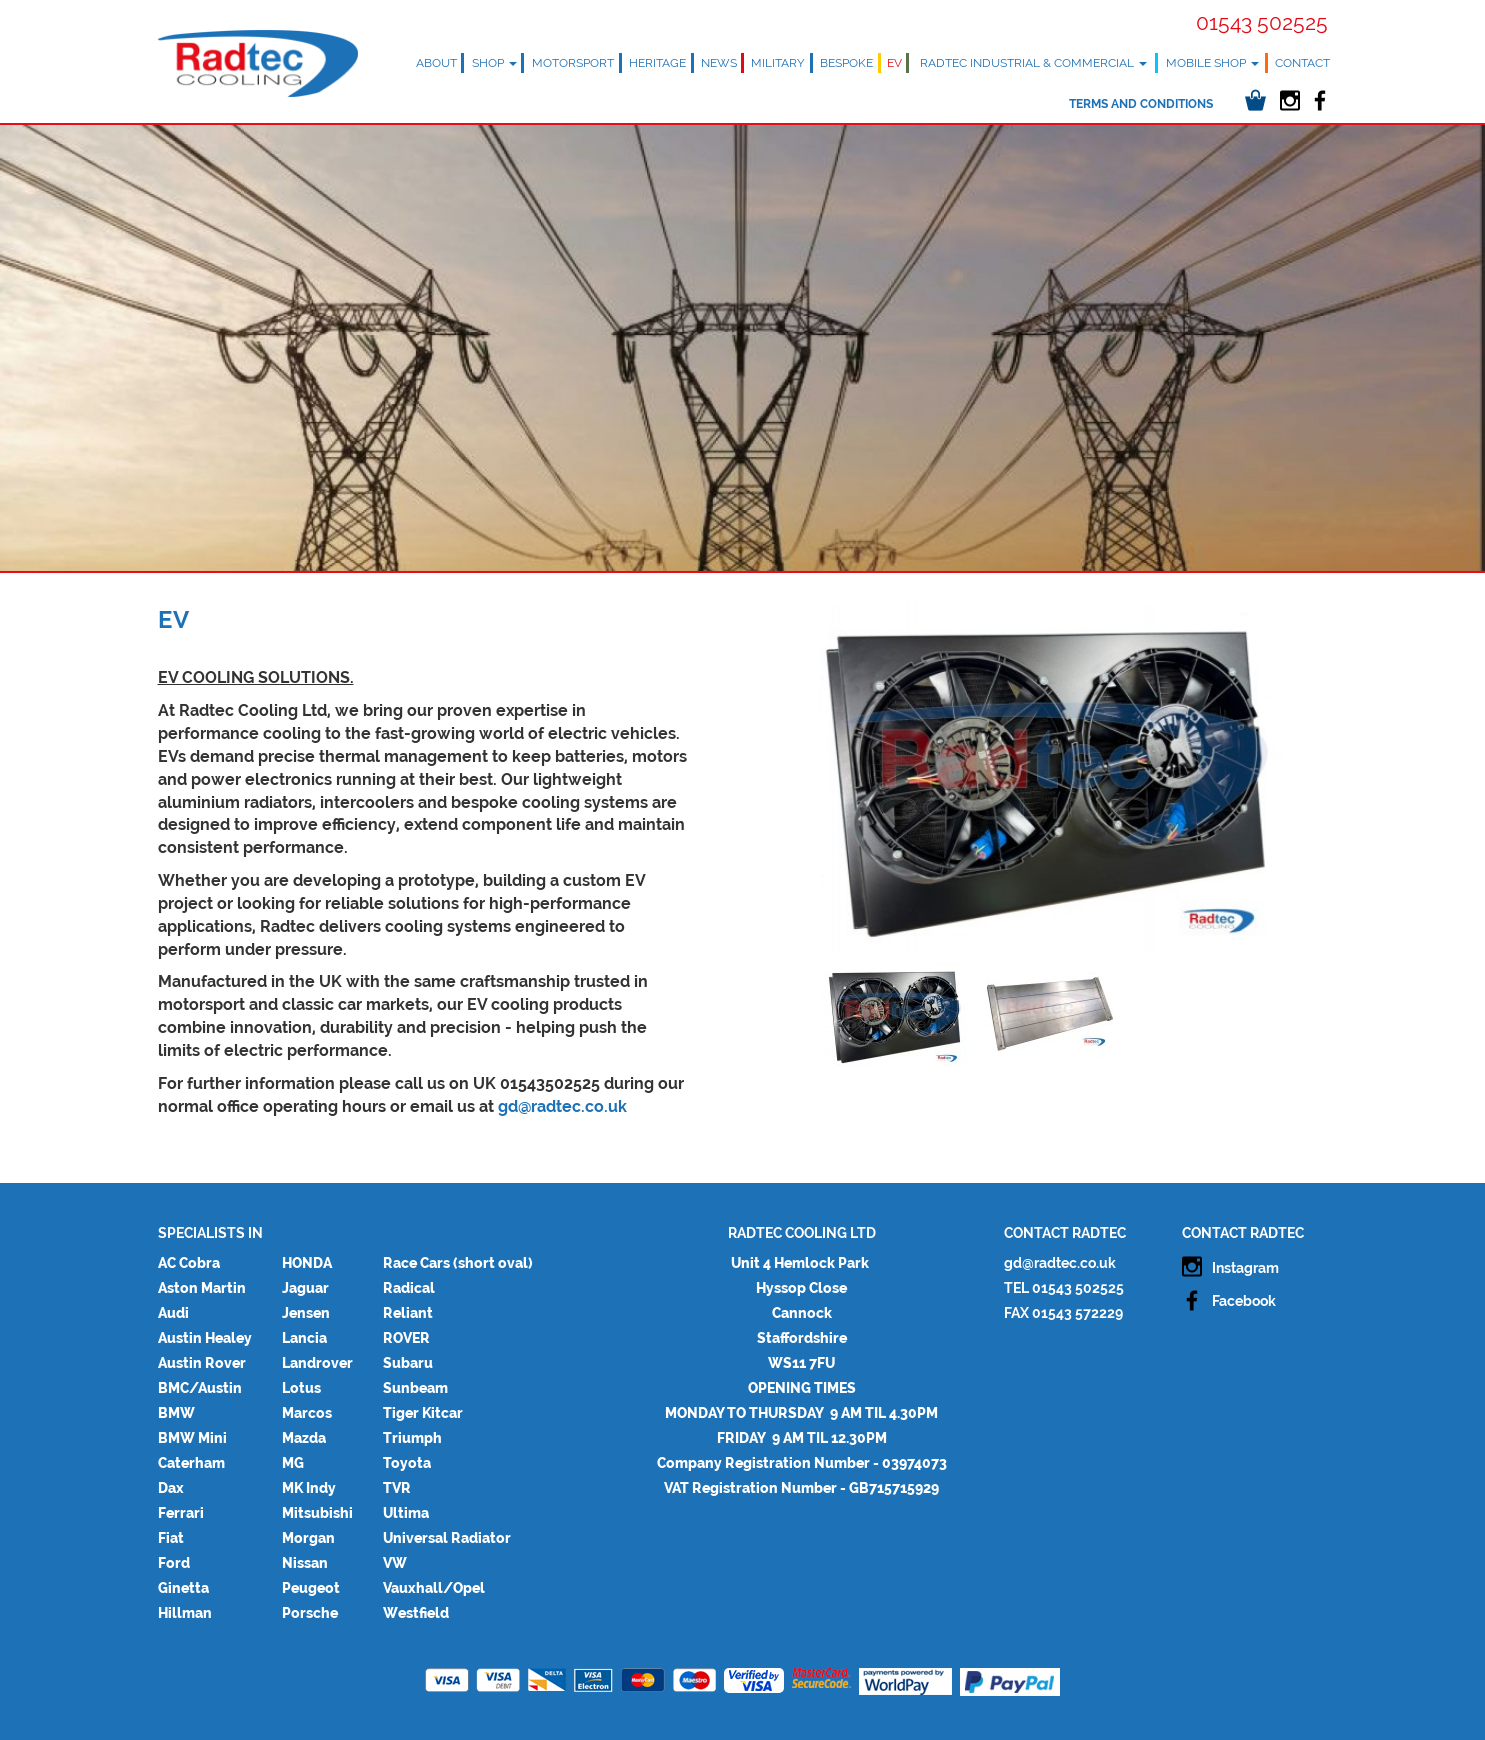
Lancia (304, 1338)
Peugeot (311, 1588)
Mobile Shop (1212, 63)
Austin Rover (202, 1363)
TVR (397, 1488)
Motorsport (573, 63)
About (436, 63)
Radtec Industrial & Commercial (1033, 63)
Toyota (407, 1463)
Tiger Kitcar (423, 1413)
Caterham (191, 1463)
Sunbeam (415, 1388)
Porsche (310, 1613)
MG (293, 1463)
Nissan (305, 1563)
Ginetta (183, 1588)
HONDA (307, 1263)
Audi (173, 1313)
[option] (1048, 778)
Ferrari (181, 1513)
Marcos (307, 1413)
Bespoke (846, 63)
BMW (176, 1413)
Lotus (301, 1388)
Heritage (657, 63)
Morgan (308, 1538)
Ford (174, 1563)
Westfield (416, 1613)
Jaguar (305, 1288)
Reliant (408, 1313)
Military (778, 63)
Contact (1302, 63)
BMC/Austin (200, 1388)
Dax (171, 1488)
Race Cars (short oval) (458, 1263)
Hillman (185, 1613)
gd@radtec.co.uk (562, 1106)
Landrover (317, 1363)
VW (395, 1563)
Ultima (406, 1513)
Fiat (171, 1538)
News (719, 63)
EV (894, 63)
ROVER (406, 1338)
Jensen (306, 1313)
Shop (494, 63)
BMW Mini (192, 1438)
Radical (409, 1288)
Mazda (304, 1438)
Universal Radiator (447, 1538)
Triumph (412, 1438)
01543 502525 (1262, 22)
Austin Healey (205, 1338)
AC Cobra (189, 1263)
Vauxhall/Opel (434, 1588)
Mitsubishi (317, 1513)
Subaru (408, 1363)
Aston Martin (202, 1288)
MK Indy (309, 1488)
